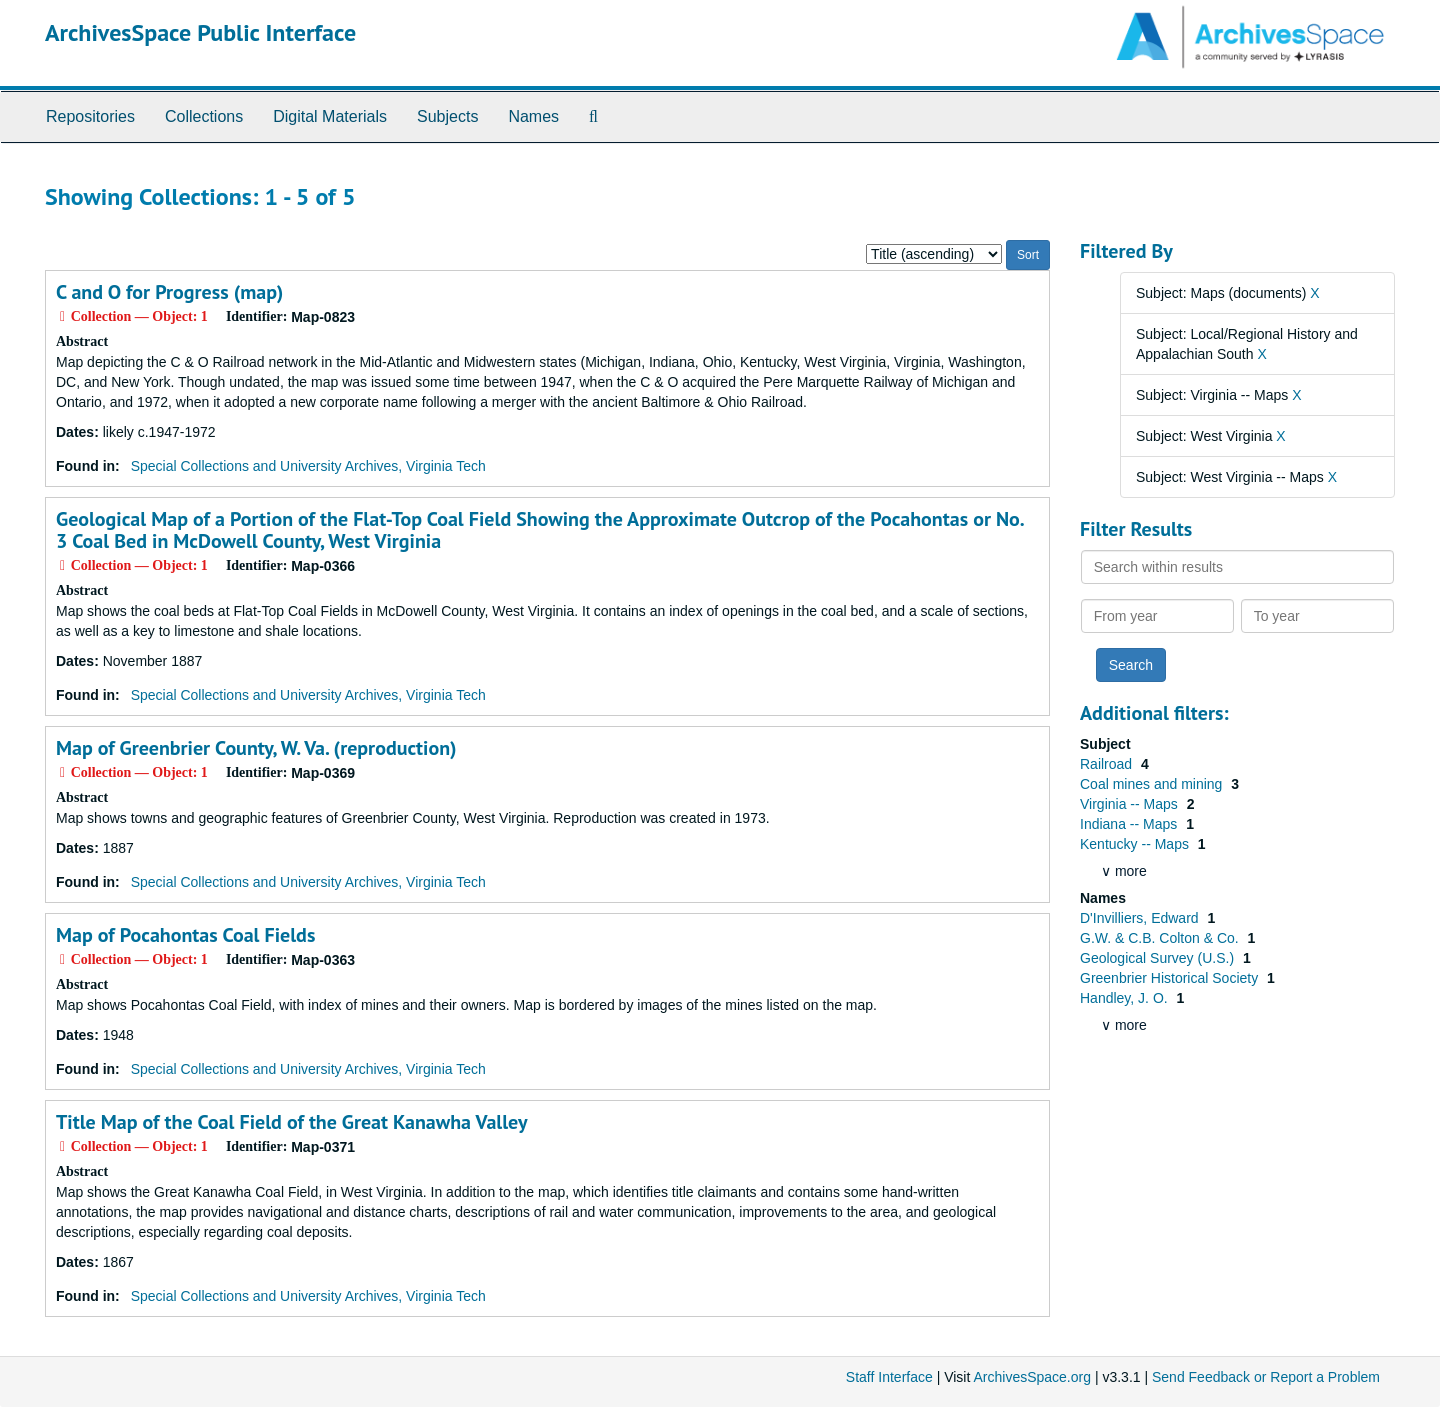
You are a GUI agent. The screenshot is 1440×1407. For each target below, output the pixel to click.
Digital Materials (330, 116)
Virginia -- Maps (1131, 804)
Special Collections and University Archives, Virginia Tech (308, 466)
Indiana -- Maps (1130, 824)
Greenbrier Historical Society (1171, 978)
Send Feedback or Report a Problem (1266, 1377)
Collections (204, 116)
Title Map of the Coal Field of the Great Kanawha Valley (292, 1122)
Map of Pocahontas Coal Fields (185, 935)
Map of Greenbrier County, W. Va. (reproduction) (256, 748)
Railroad (1108, 764)
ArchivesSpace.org (1032, 1377)
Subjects (447, 116)
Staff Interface (889, 1377)
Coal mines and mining (1153, 784)
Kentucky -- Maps (1136, 844)
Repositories (90, 116)
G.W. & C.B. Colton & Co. (1161, 938)
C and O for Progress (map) (169, 292)
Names (533, 116)
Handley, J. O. (1126, 998)
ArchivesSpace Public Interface (200, 32)
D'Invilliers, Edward (1141, 918)
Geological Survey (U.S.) (1159, 958)
